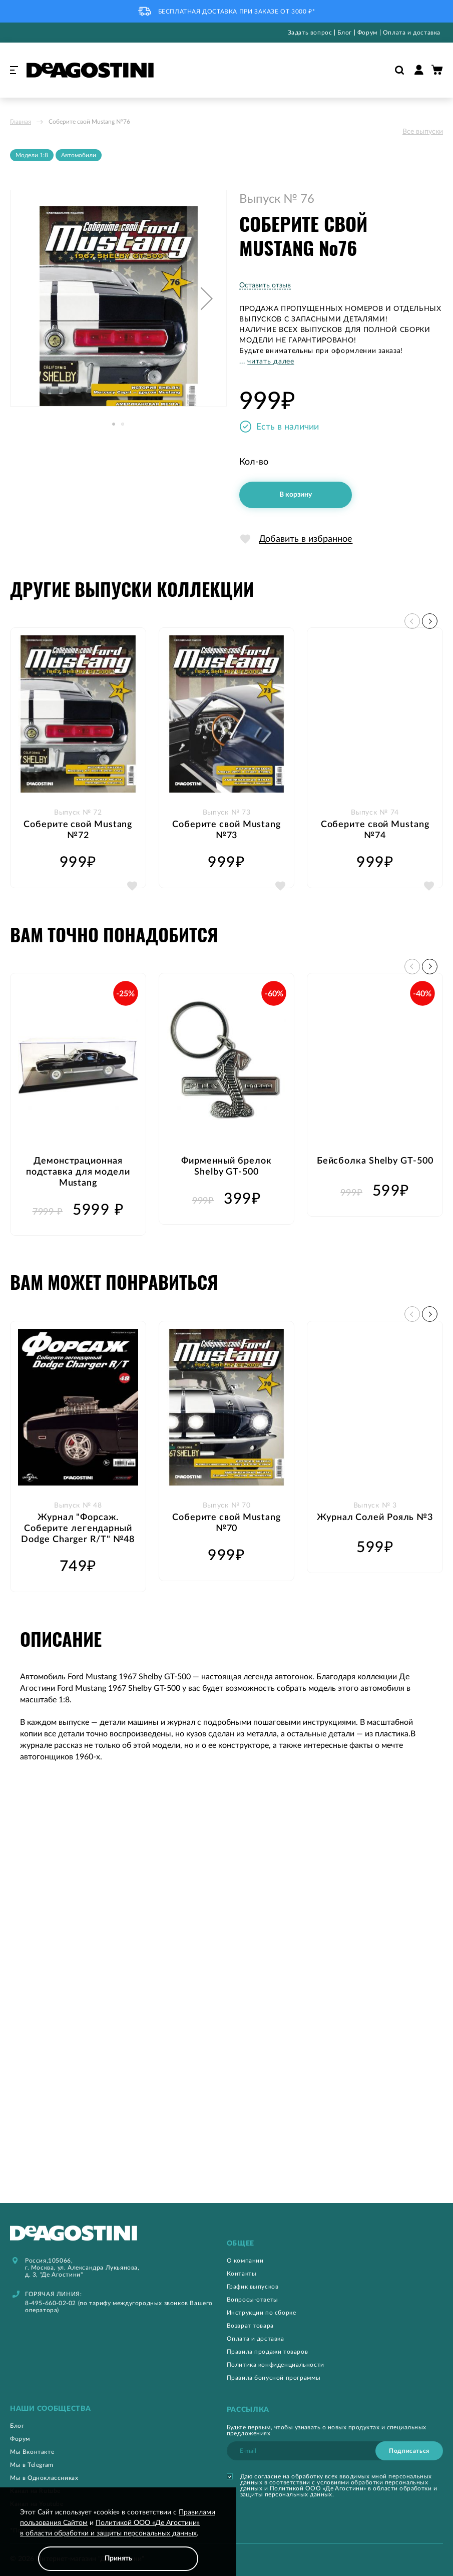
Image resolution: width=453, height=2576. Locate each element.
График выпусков (253, 2287)
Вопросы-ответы (252, 2300)
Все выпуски (422, 131)
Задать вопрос (310, 33)
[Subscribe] (409, 2450)
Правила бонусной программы (274, 2378)
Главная (20, 122)
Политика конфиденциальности (275, 2365)
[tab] (335, 2244)
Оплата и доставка (411, 33)
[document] (118, 2539)
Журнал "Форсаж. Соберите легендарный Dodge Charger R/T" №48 (78, 1528)
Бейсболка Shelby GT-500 (375, 1161)
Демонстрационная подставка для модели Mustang (78, 1172)
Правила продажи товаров (267, 2352)
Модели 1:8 (32, 155)
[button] (207, 298)
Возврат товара (250, 2326)
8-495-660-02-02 (50, 2303)
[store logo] (90, 70)
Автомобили (78, 155)
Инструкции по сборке (261, 2313)
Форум (367, 33)
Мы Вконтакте (32, 2452)
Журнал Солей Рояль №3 (375, 1517)
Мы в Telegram (32, 2465)
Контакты (242, 2274)
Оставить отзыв (265, 285)
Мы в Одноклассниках (44, 2478)
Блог (344, 33)
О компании (245, 2261)
